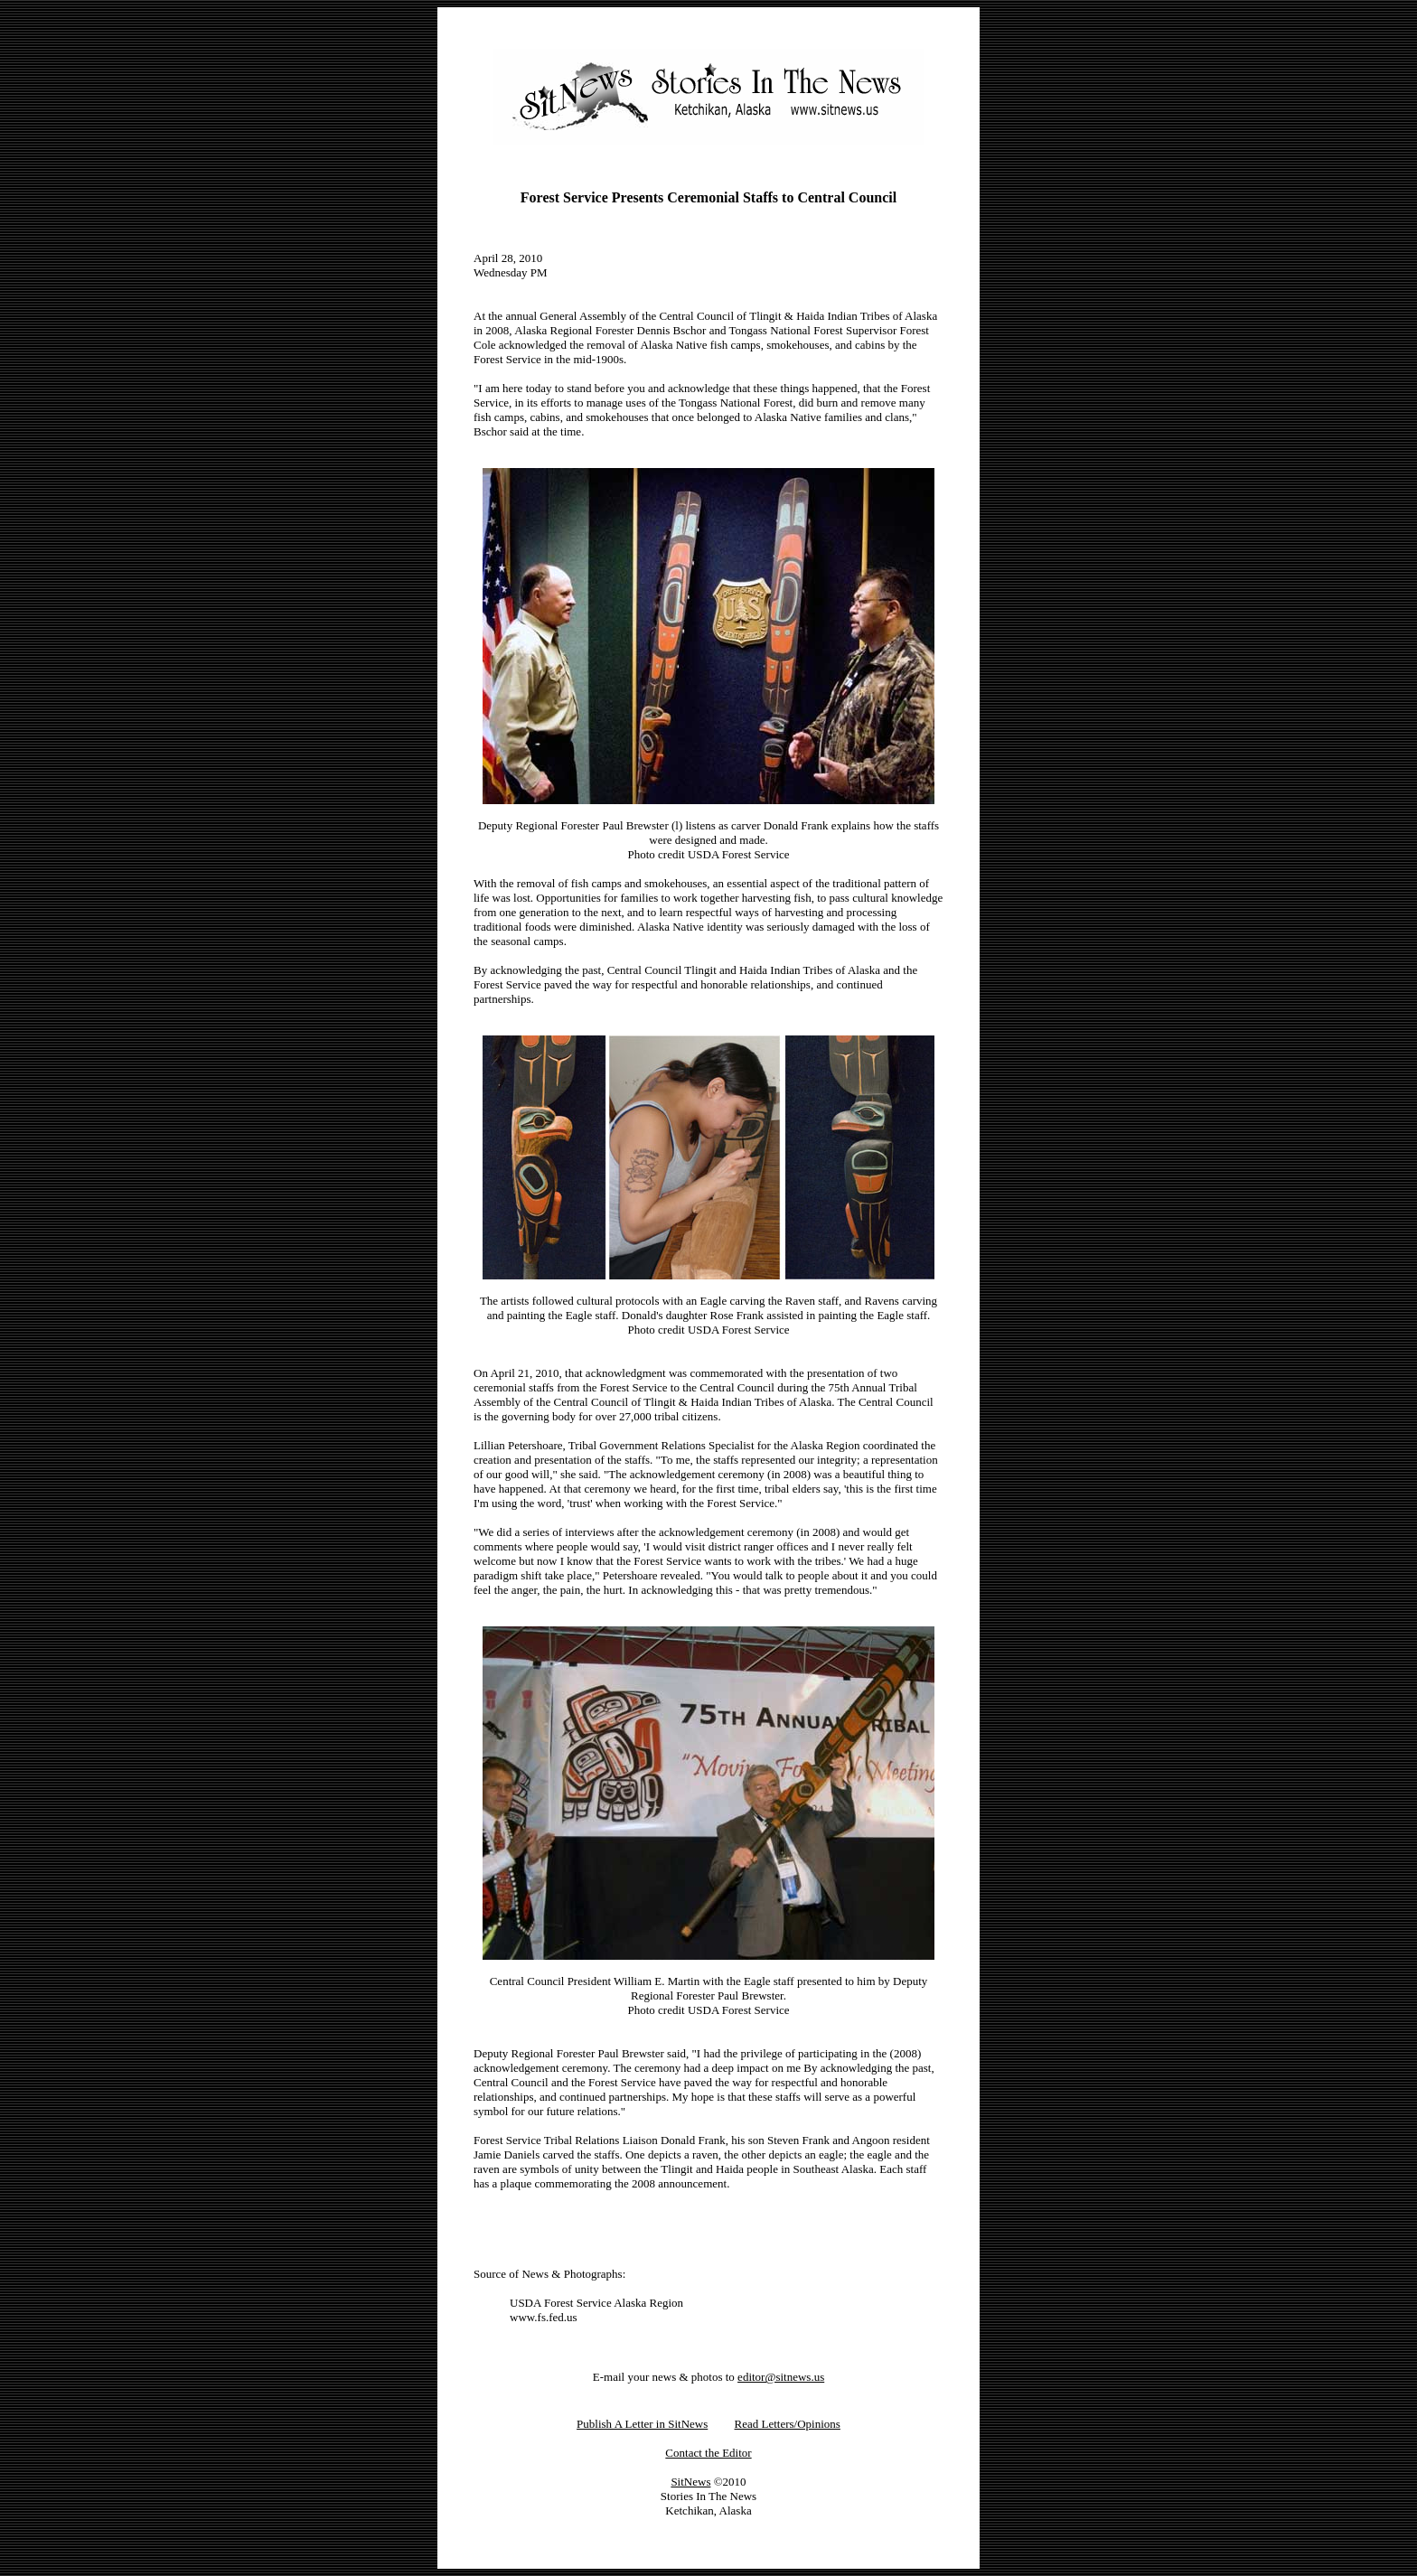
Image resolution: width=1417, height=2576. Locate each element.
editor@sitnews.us (780, 2377)
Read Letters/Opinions (787, 2424)
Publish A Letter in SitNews (642, 2424)
